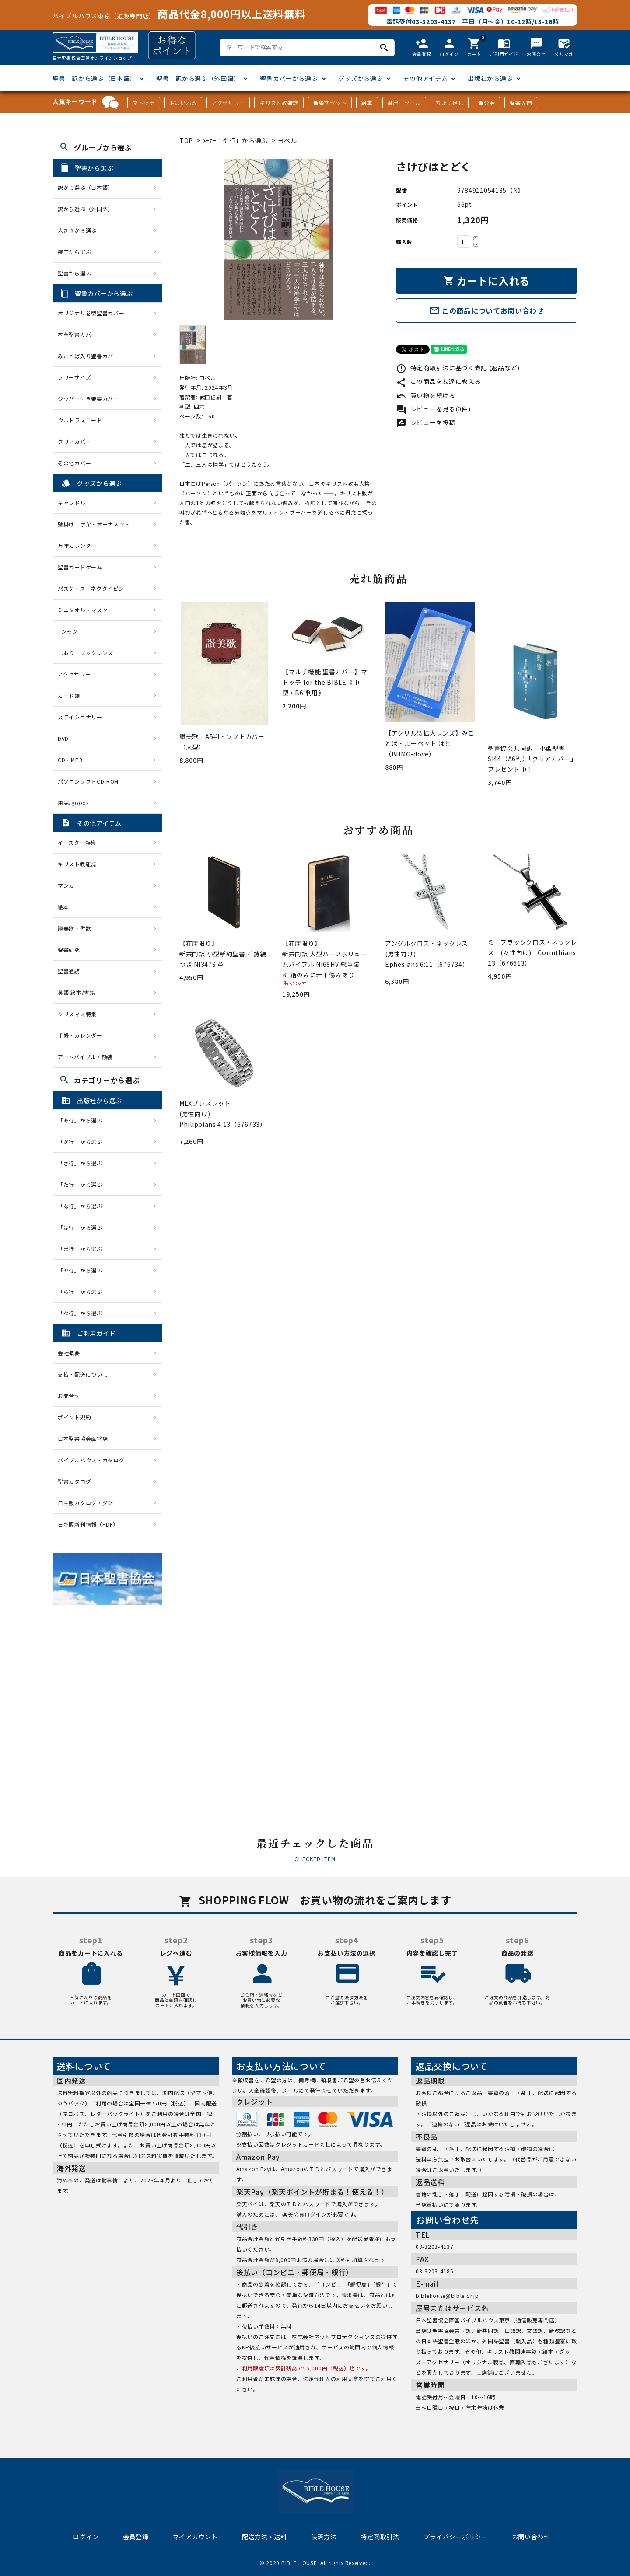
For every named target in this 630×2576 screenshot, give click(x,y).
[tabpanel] (278, 239)
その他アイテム (425, 78)
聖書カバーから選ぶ (289, 78)
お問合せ (69, 1395)
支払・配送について (83, 1374)
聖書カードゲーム (80, 567)
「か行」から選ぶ (83, 1141)
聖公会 (486, 102)
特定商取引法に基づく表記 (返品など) (458, 367)
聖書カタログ (74, 1481)
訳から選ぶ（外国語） (85, 209)
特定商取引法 (379, 2536)
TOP (186, 140)
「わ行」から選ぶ (83, 1313)
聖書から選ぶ (74, 273)
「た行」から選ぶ (83, 1184)
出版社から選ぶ (490, 78)
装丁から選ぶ (74, 251)
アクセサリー (228, 102)
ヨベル (287, 140)
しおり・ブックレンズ (85, 652)
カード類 (69, 695)
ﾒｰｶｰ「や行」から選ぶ (236, 140)
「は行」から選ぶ (83, 1227)
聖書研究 (69, 949)
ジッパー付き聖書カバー (88, 398)
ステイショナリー (80, 717)
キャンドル (72, 502)
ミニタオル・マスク (83, 609)
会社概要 (69, 1352)
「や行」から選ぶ (83, 1270)
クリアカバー (74, 441)
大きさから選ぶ (77, 230)
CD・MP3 (70, 759)
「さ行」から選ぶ (83, 1163)
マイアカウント (195, 2536)
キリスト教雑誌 (278, 102)
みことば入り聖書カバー (88, 355)
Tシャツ (68, 631)
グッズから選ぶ (360, 78)
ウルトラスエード (80, 420)
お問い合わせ (531, 2536)
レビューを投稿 (425, 422)
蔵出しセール (404, 102)
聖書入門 (521, 102)
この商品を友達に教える (438, 381)
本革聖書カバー (77, 334)
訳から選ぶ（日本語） (85, 187)
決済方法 (324, 2536)
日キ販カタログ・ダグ (85, 1502)
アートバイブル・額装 (85, 1056)
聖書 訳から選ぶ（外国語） (198, 78)
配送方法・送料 (264, 2536)
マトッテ (144, 102)
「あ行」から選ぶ (83, 1120)
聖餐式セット (329, 102)
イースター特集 (77, 842)
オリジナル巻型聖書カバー (91, 313)
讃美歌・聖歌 (74, 928)
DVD (63, 738)
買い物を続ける (425, 395)
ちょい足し (450, 102)
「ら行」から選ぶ (83, 1291)
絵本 (366, 102)
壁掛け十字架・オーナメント (94, 524)
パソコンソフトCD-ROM (88, 781)
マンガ (66, 885)
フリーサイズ (74, 377)
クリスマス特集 (77, 1014)
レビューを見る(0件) (433, 408)
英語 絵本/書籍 (76, 992)
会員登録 (136, 2536)
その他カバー (74, 463)
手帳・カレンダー (80, 1035)
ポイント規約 (74, 1417)
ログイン (86, 2536)
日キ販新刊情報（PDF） (88, 1524)
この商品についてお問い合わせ (486, 310)
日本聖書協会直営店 (83, 1438)
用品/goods (73, 802)
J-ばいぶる (183, 102)
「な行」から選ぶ (83, 1206)
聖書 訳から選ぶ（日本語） (94, 78)
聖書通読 (69, 971)
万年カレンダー (77, 545)
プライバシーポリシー (456, 2536)
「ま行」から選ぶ (83, 1248)
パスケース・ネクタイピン (91, 588)
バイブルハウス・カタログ (91, 1460)
